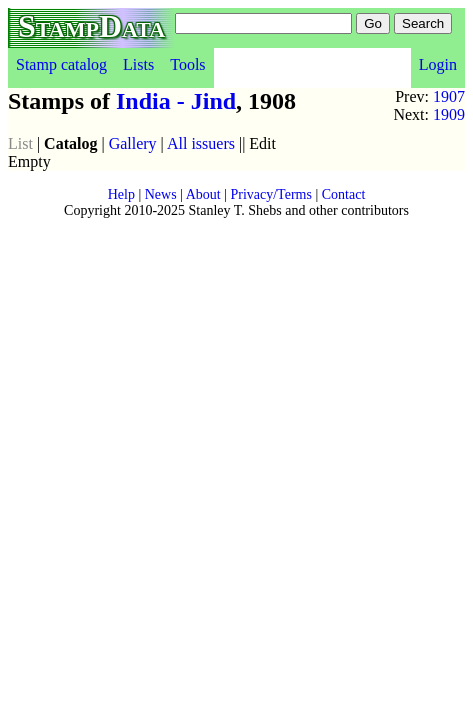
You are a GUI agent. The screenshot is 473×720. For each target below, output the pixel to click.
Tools (187, 64)
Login (438, 64)
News (161, 194)
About (203, 194)
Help (121, 194)
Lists (138, 64)
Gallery (133, 143)
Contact (344, 194)
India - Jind (176, 101)
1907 (449, 96)
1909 (449, 114)
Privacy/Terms (270, 194)
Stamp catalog (61, 64)
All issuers (201, 143)
